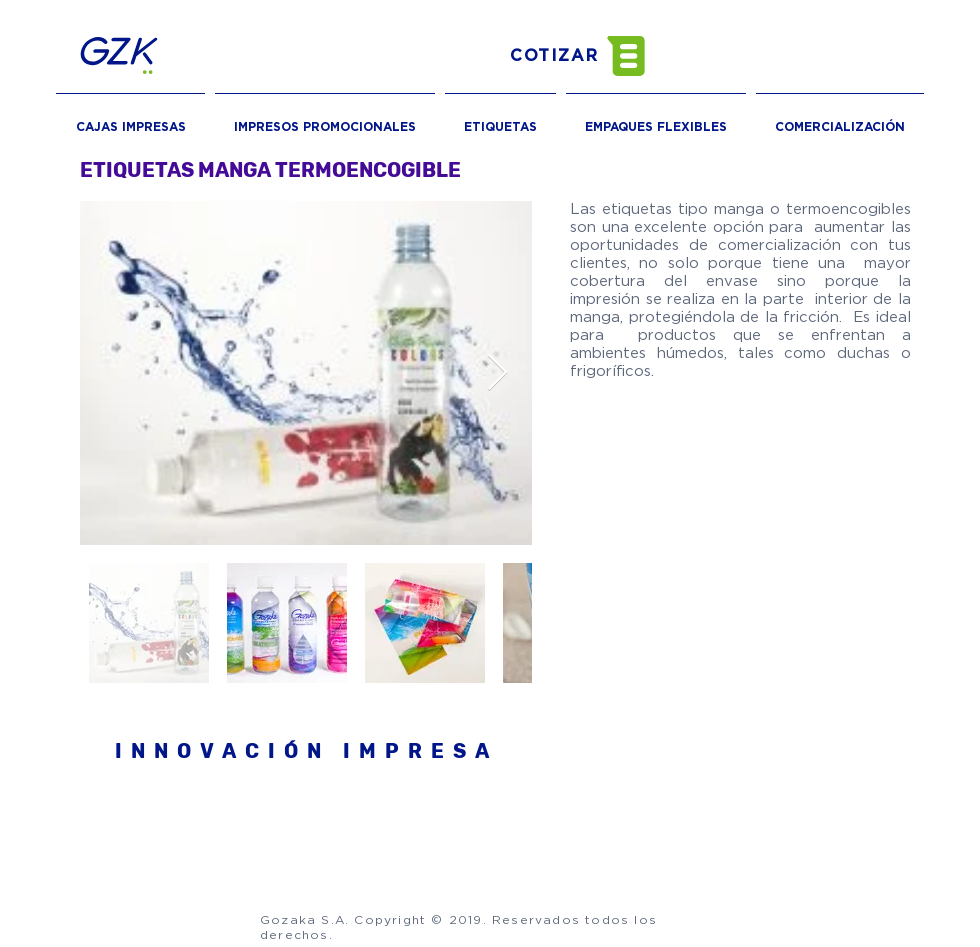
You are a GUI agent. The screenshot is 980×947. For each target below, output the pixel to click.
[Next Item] (497, 373)
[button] (595, 56)
